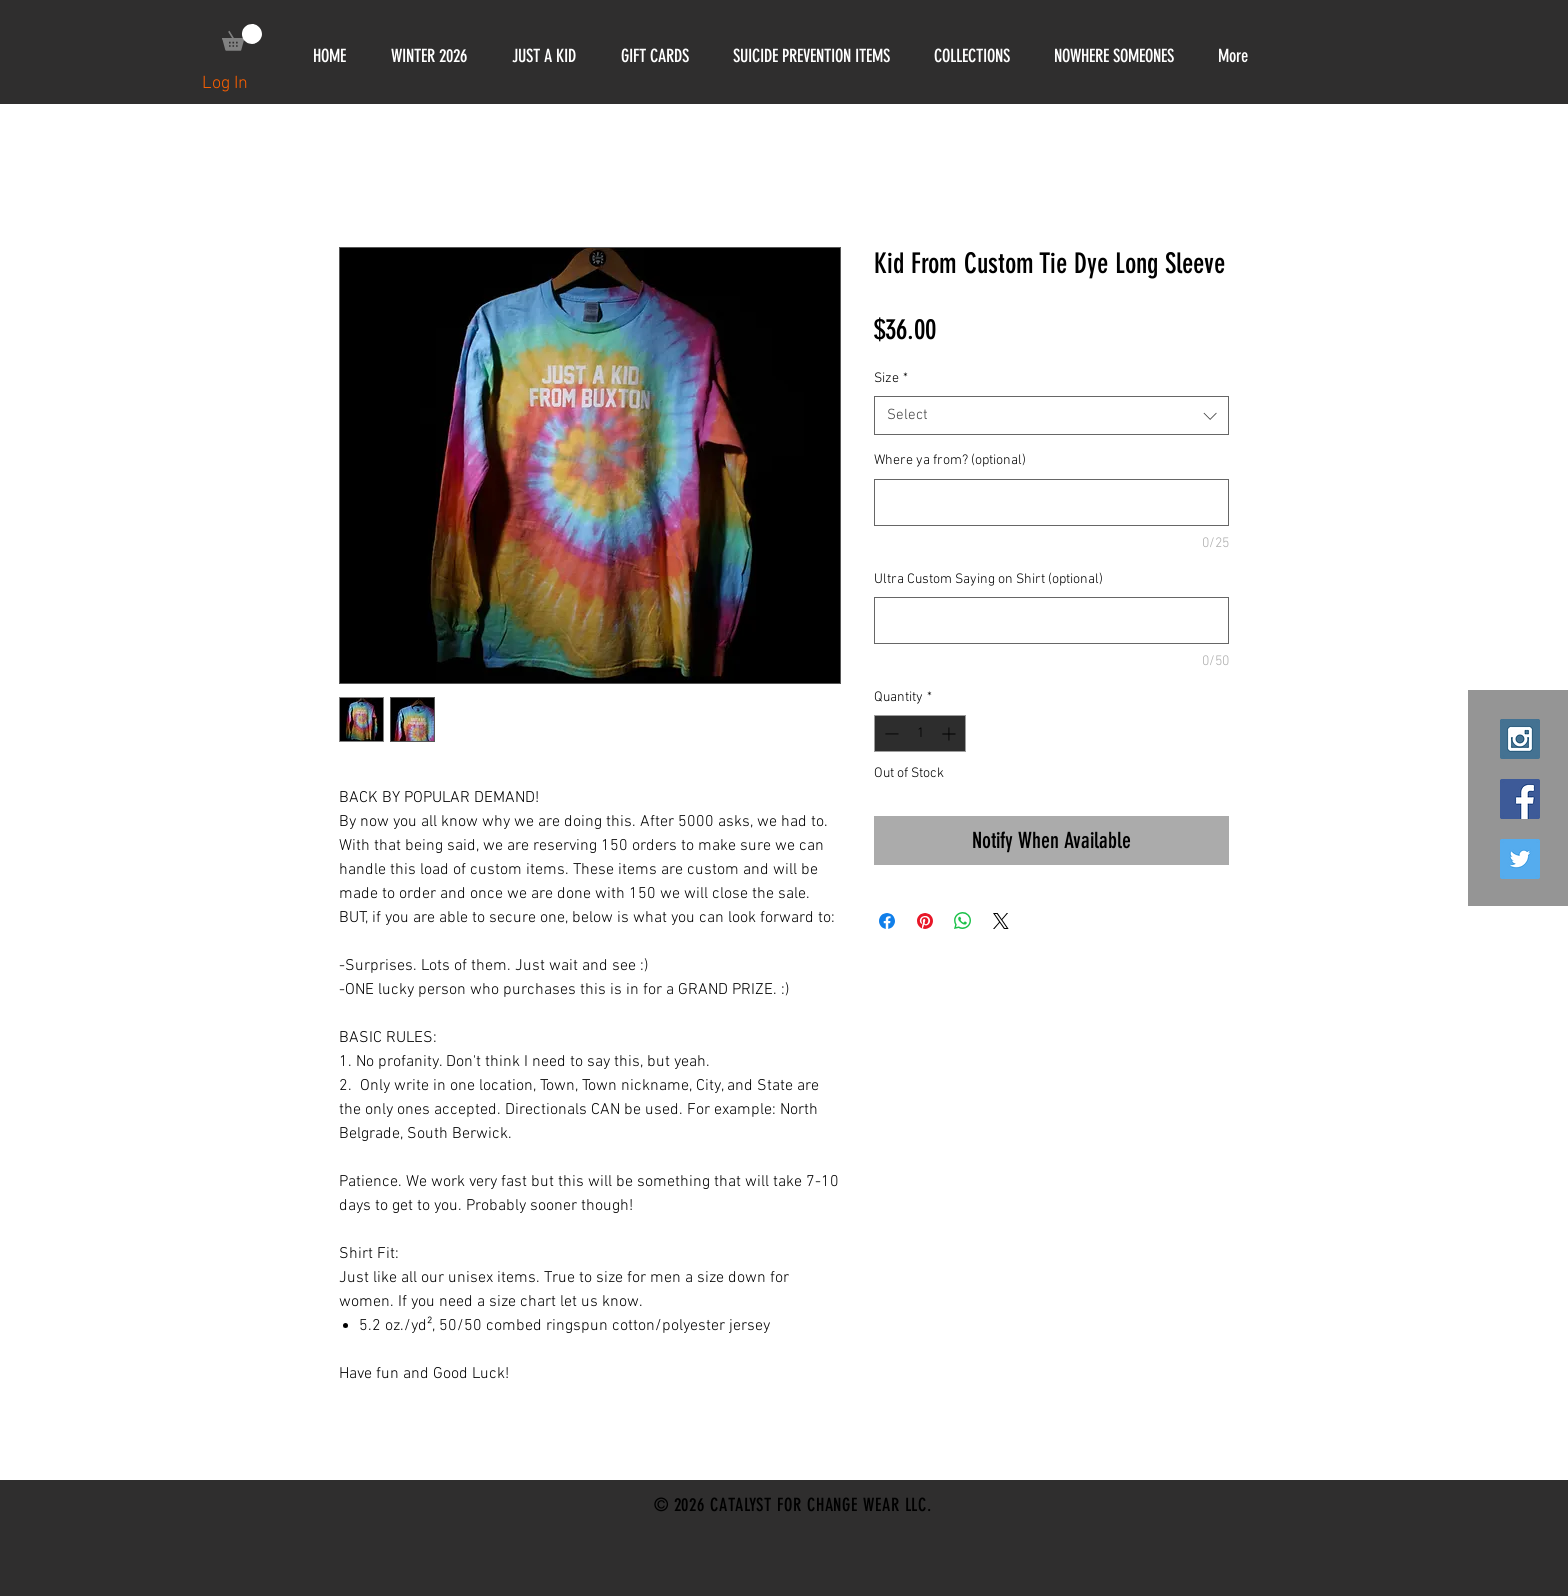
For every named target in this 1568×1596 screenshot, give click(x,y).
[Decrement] (889, 733)
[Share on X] (1001, 921)
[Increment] (950, 733)
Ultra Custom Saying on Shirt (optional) (988, 579)
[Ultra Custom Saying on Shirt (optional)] (1051, 620)
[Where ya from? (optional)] (1051, 502)
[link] (242, 37)
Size (891, 378)
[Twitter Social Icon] (1520, 859)
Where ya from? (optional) (950, 460)
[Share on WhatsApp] (963, 921)
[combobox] (1051, 415)
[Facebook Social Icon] (1520, 799)
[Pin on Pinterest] (925, 921)
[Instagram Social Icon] (1520, 739)
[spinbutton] (920, 733)
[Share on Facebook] (887, 921)
